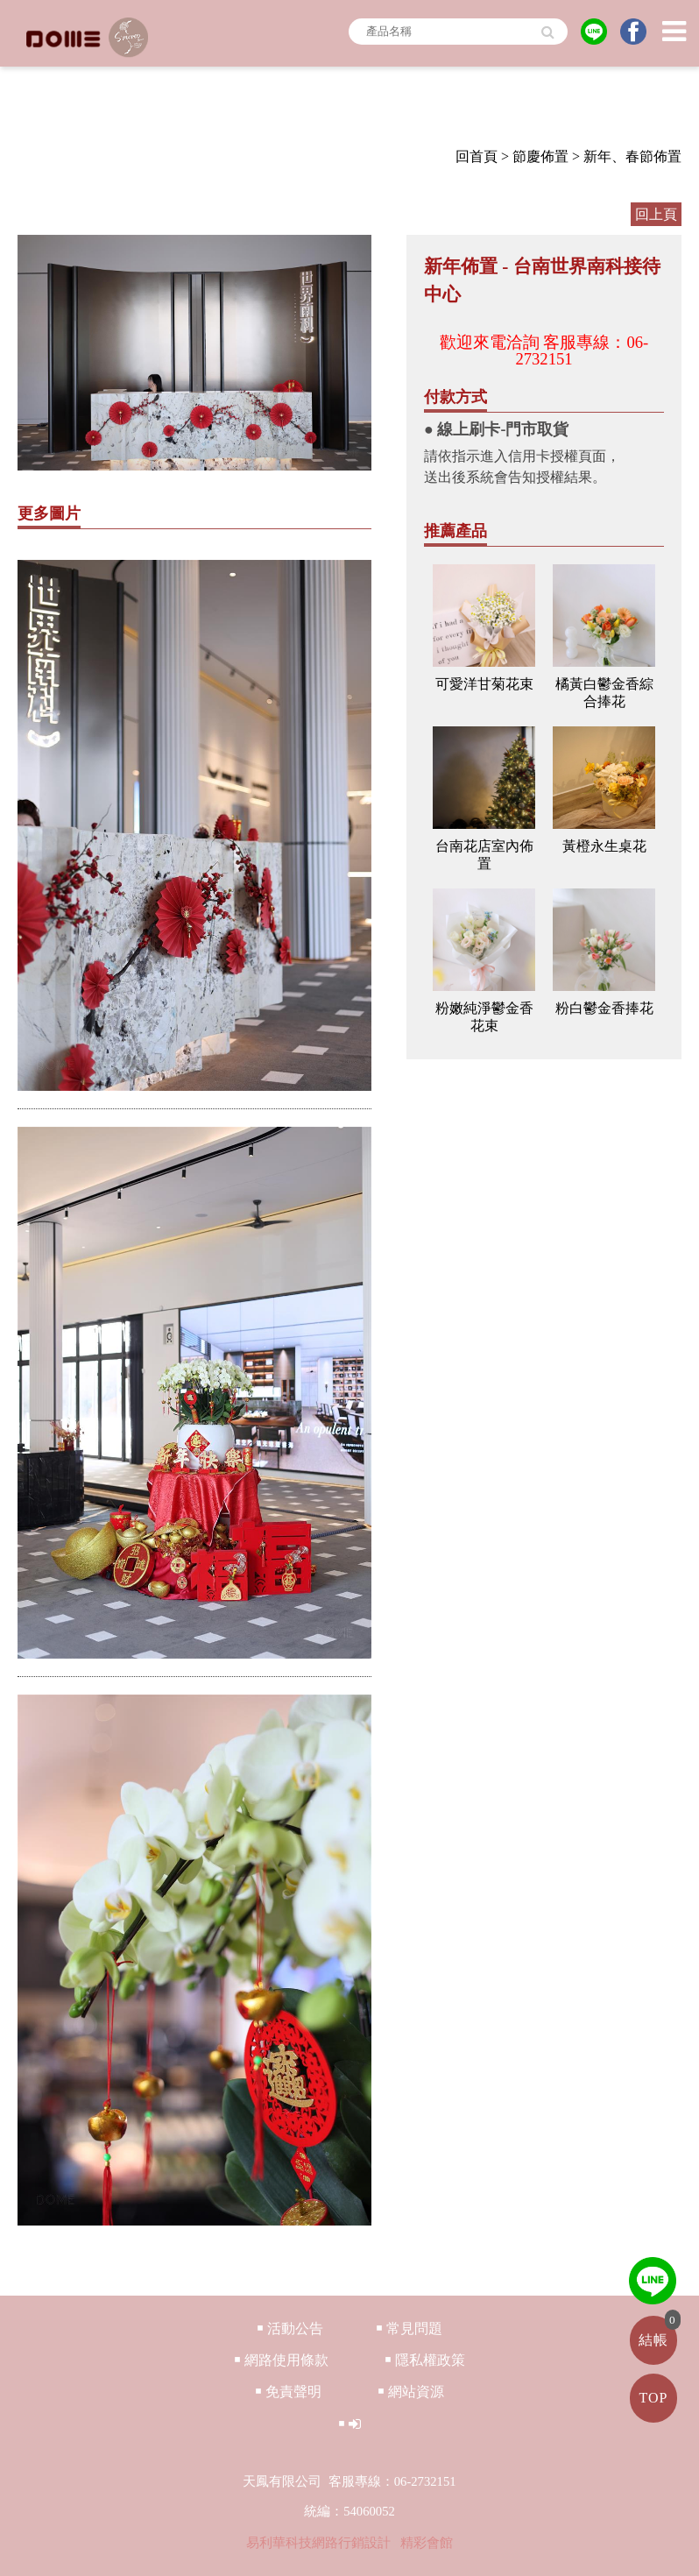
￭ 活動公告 (290, 2328)
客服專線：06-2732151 (581, 350)
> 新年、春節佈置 (626, 156)
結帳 (653, 2339)
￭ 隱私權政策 (425, 2360)
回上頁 (656, 214)
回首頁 (476, 156)
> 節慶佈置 (534, 156)
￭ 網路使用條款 (281, 2360)
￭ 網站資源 (411, 2391)
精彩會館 (426, 2543)
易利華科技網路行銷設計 (320, 2543)
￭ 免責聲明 (288, 2391)
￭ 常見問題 (409, 2328)
